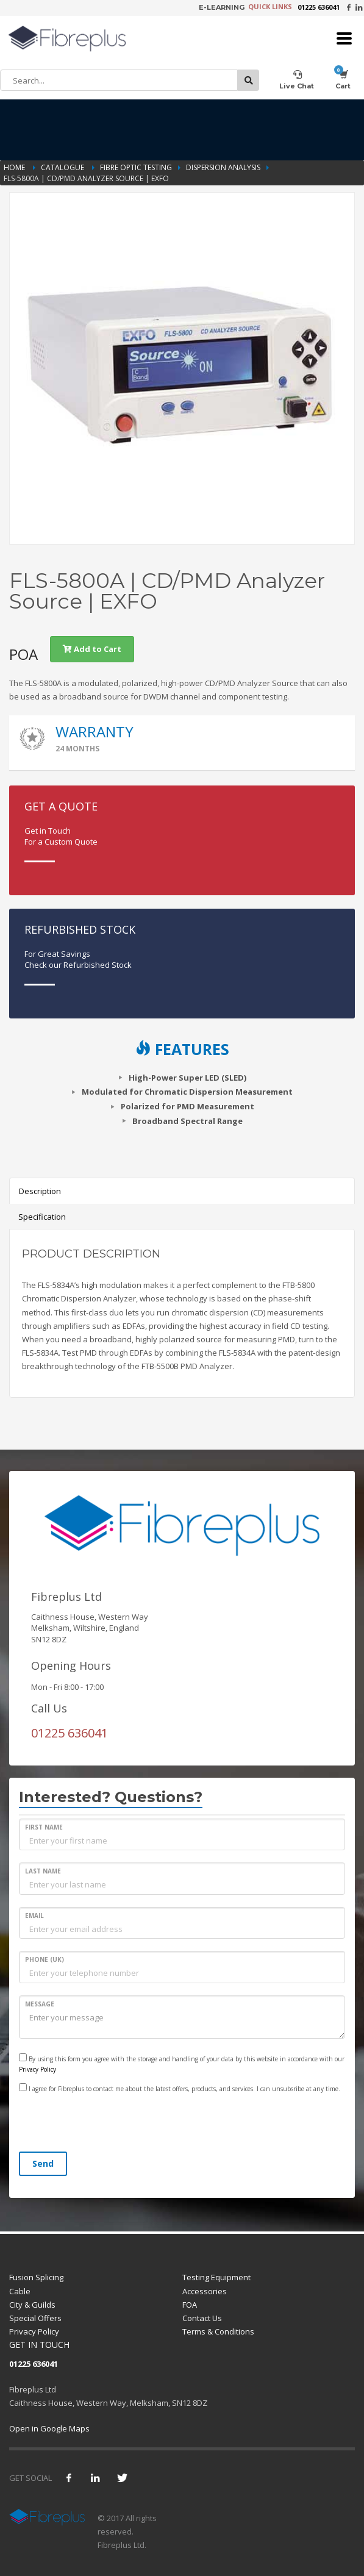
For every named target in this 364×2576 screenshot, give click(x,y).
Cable (19, 2291)
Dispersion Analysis (223, 167)
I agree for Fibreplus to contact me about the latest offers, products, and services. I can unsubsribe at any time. (179, 2088)
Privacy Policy (37, 2069)
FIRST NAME (44, 1827)
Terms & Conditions (218, 2331)
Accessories (204, 2291)
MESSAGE (39, 2004)
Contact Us (202, 2318)
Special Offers (35, 2318)
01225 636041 (319, 7)
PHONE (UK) (44, 1959)
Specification (42, 1216)
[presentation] (111, 2124)
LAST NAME (43, 1871)
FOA (189, 2304)
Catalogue (63, 167)
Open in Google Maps (49, 2428)
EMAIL (34, 1915)
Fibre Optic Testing (136, 167)
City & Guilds (32, 2304)
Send (43, 2163)
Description (40, 1191)
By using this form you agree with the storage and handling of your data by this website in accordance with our (181, 2063)
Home (15, 167)
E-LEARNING (221, 7)
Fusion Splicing (36, 2277)
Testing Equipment (216, 2277)
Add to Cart (92, 648)
